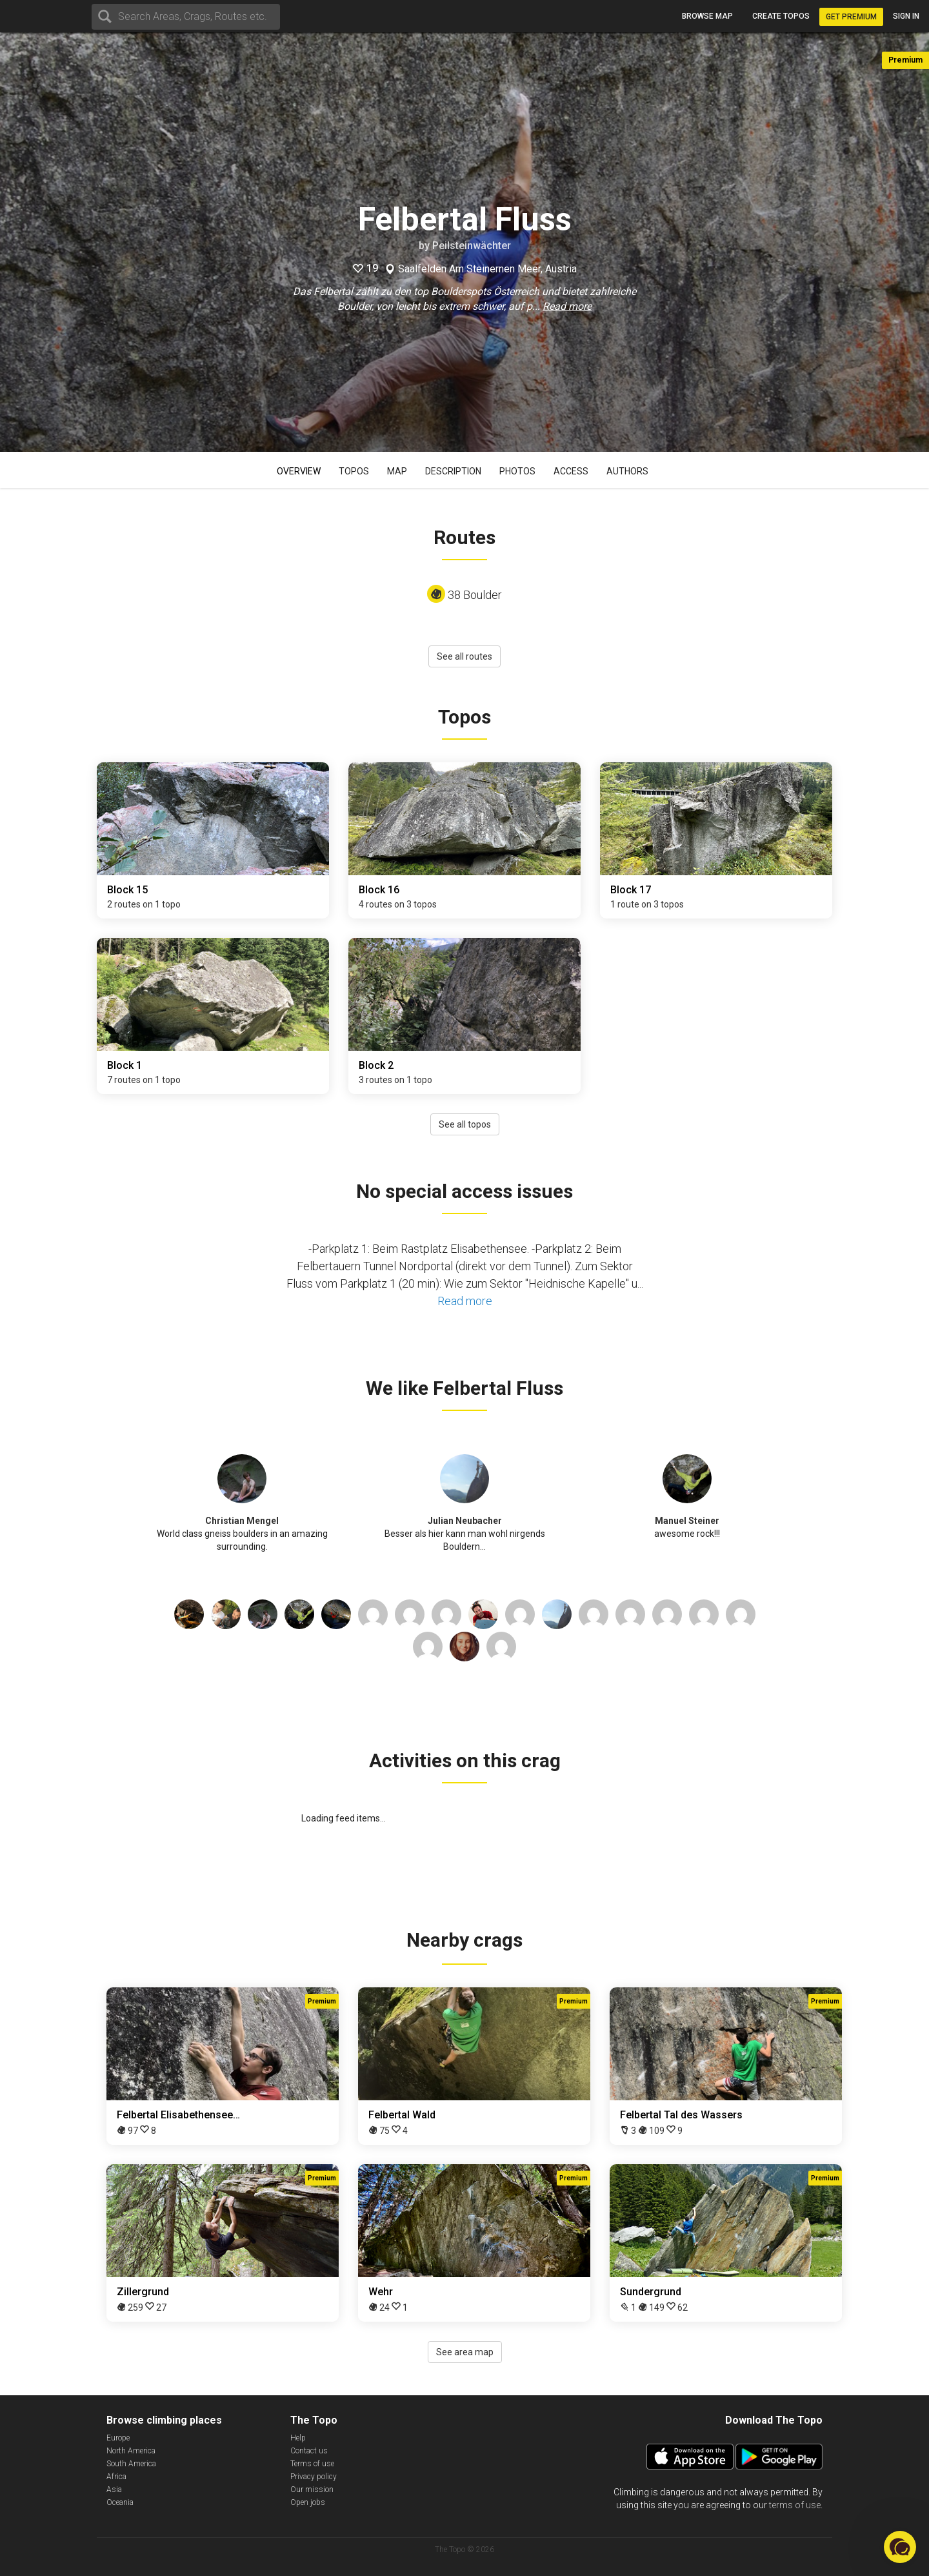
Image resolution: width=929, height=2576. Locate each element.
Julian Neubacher (465, 1521)
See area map (465, 2352)
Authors (627, 471)
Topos (354, 471)
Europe (118, 2437)
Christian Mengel (242, 1521)
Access (571, 471)
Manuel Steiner (687, 1521)
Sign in (906, 16)
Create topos (781, 16)
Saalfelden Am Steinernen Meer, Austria (487, 269)
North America (130, 2450)
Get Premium (851, 16)
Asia (114, 2489)
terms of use (795, 2505)
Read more (567, 306)
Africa (116, 2476)
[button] (900, 2547)
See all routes (464, 656)
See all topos (465, 1124)
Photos (517, 471)
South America (131, 2463)
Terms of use (312, 2463)
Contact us (309, 2450)
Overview (299, 471)
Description (453, 471)
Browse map (707, 16)
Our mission (312, 2489)
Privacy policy (313, 2476)
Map (397, 471)
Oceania (120, 2502)
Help (298, 2437)
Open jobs (307, 2502)
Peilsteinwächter (471, 245)
